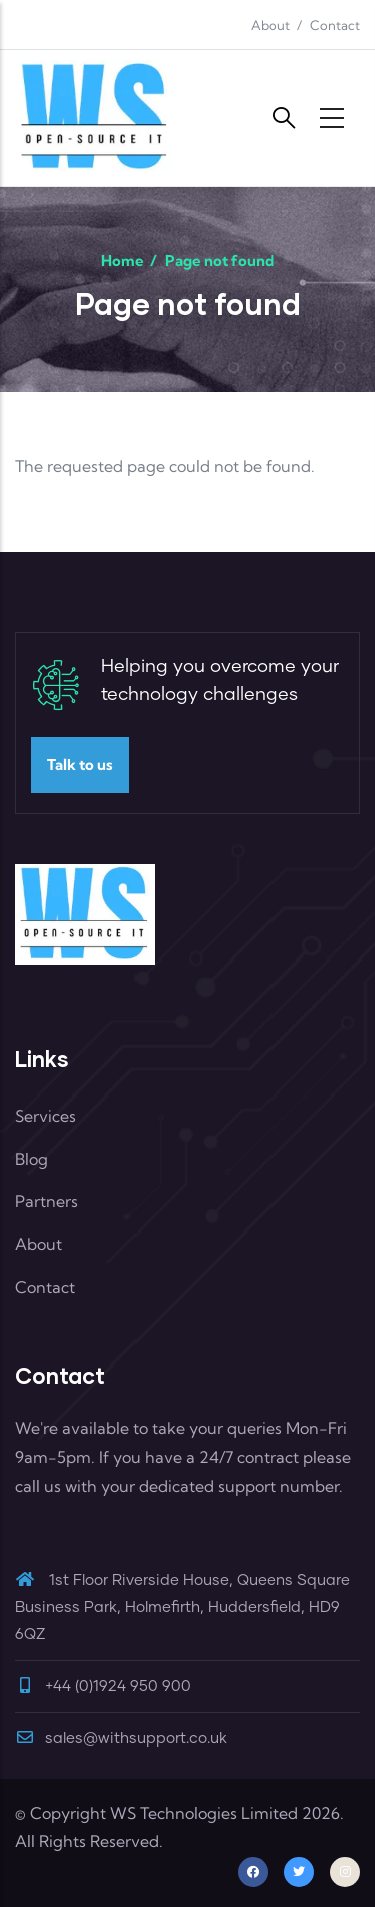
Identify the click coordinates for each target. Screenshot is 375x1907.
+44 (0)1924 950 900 (118, 1686)
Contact (335, 25)
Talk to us (80, 764)
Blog (31, 1159)
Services (45, 1116)
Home (122, 260)
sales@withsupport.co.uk (121, 1738)
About (270, 25)
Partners (46, 1201)
